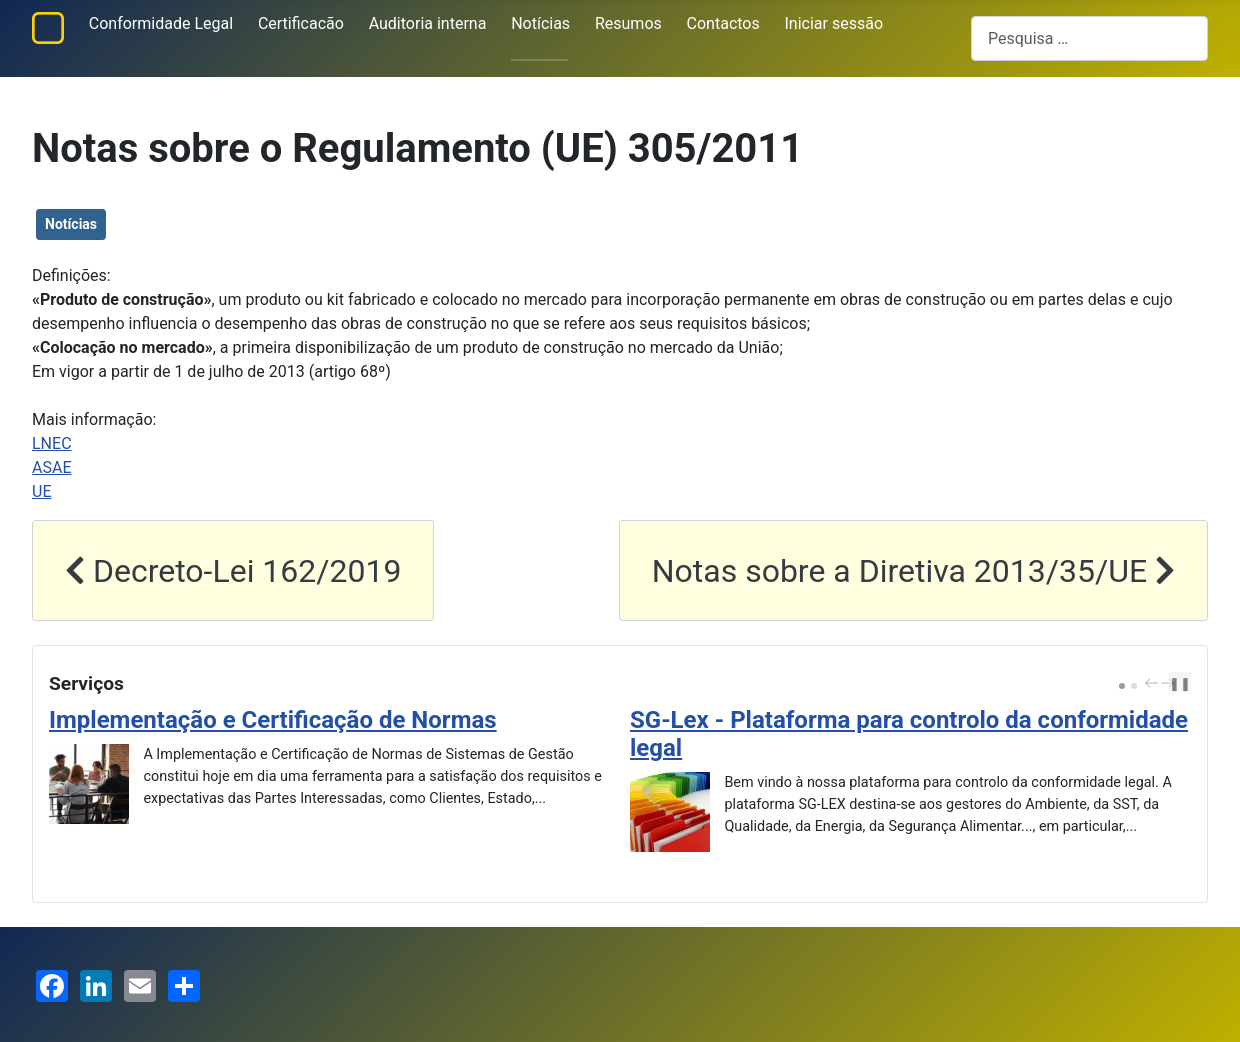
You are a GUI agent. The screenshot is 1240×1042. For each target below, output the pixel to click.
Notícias (540, 23)
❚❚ (1180, 683)
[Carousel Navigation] (1157, 684)
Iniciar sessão (834, 23)
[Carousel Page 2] (1134, 686)
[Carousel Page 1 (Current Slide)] (1122, 686)
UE (41, 491)
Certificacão (301, 23)
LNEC (52, 443)
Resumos (628, 23)
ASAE (51, 467)
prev (1154, 683)
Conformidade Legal (161, 23)
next (1170, 683)
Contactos (723, 23)
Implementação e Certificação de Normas (273, 720)
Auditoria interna (428, 23)
